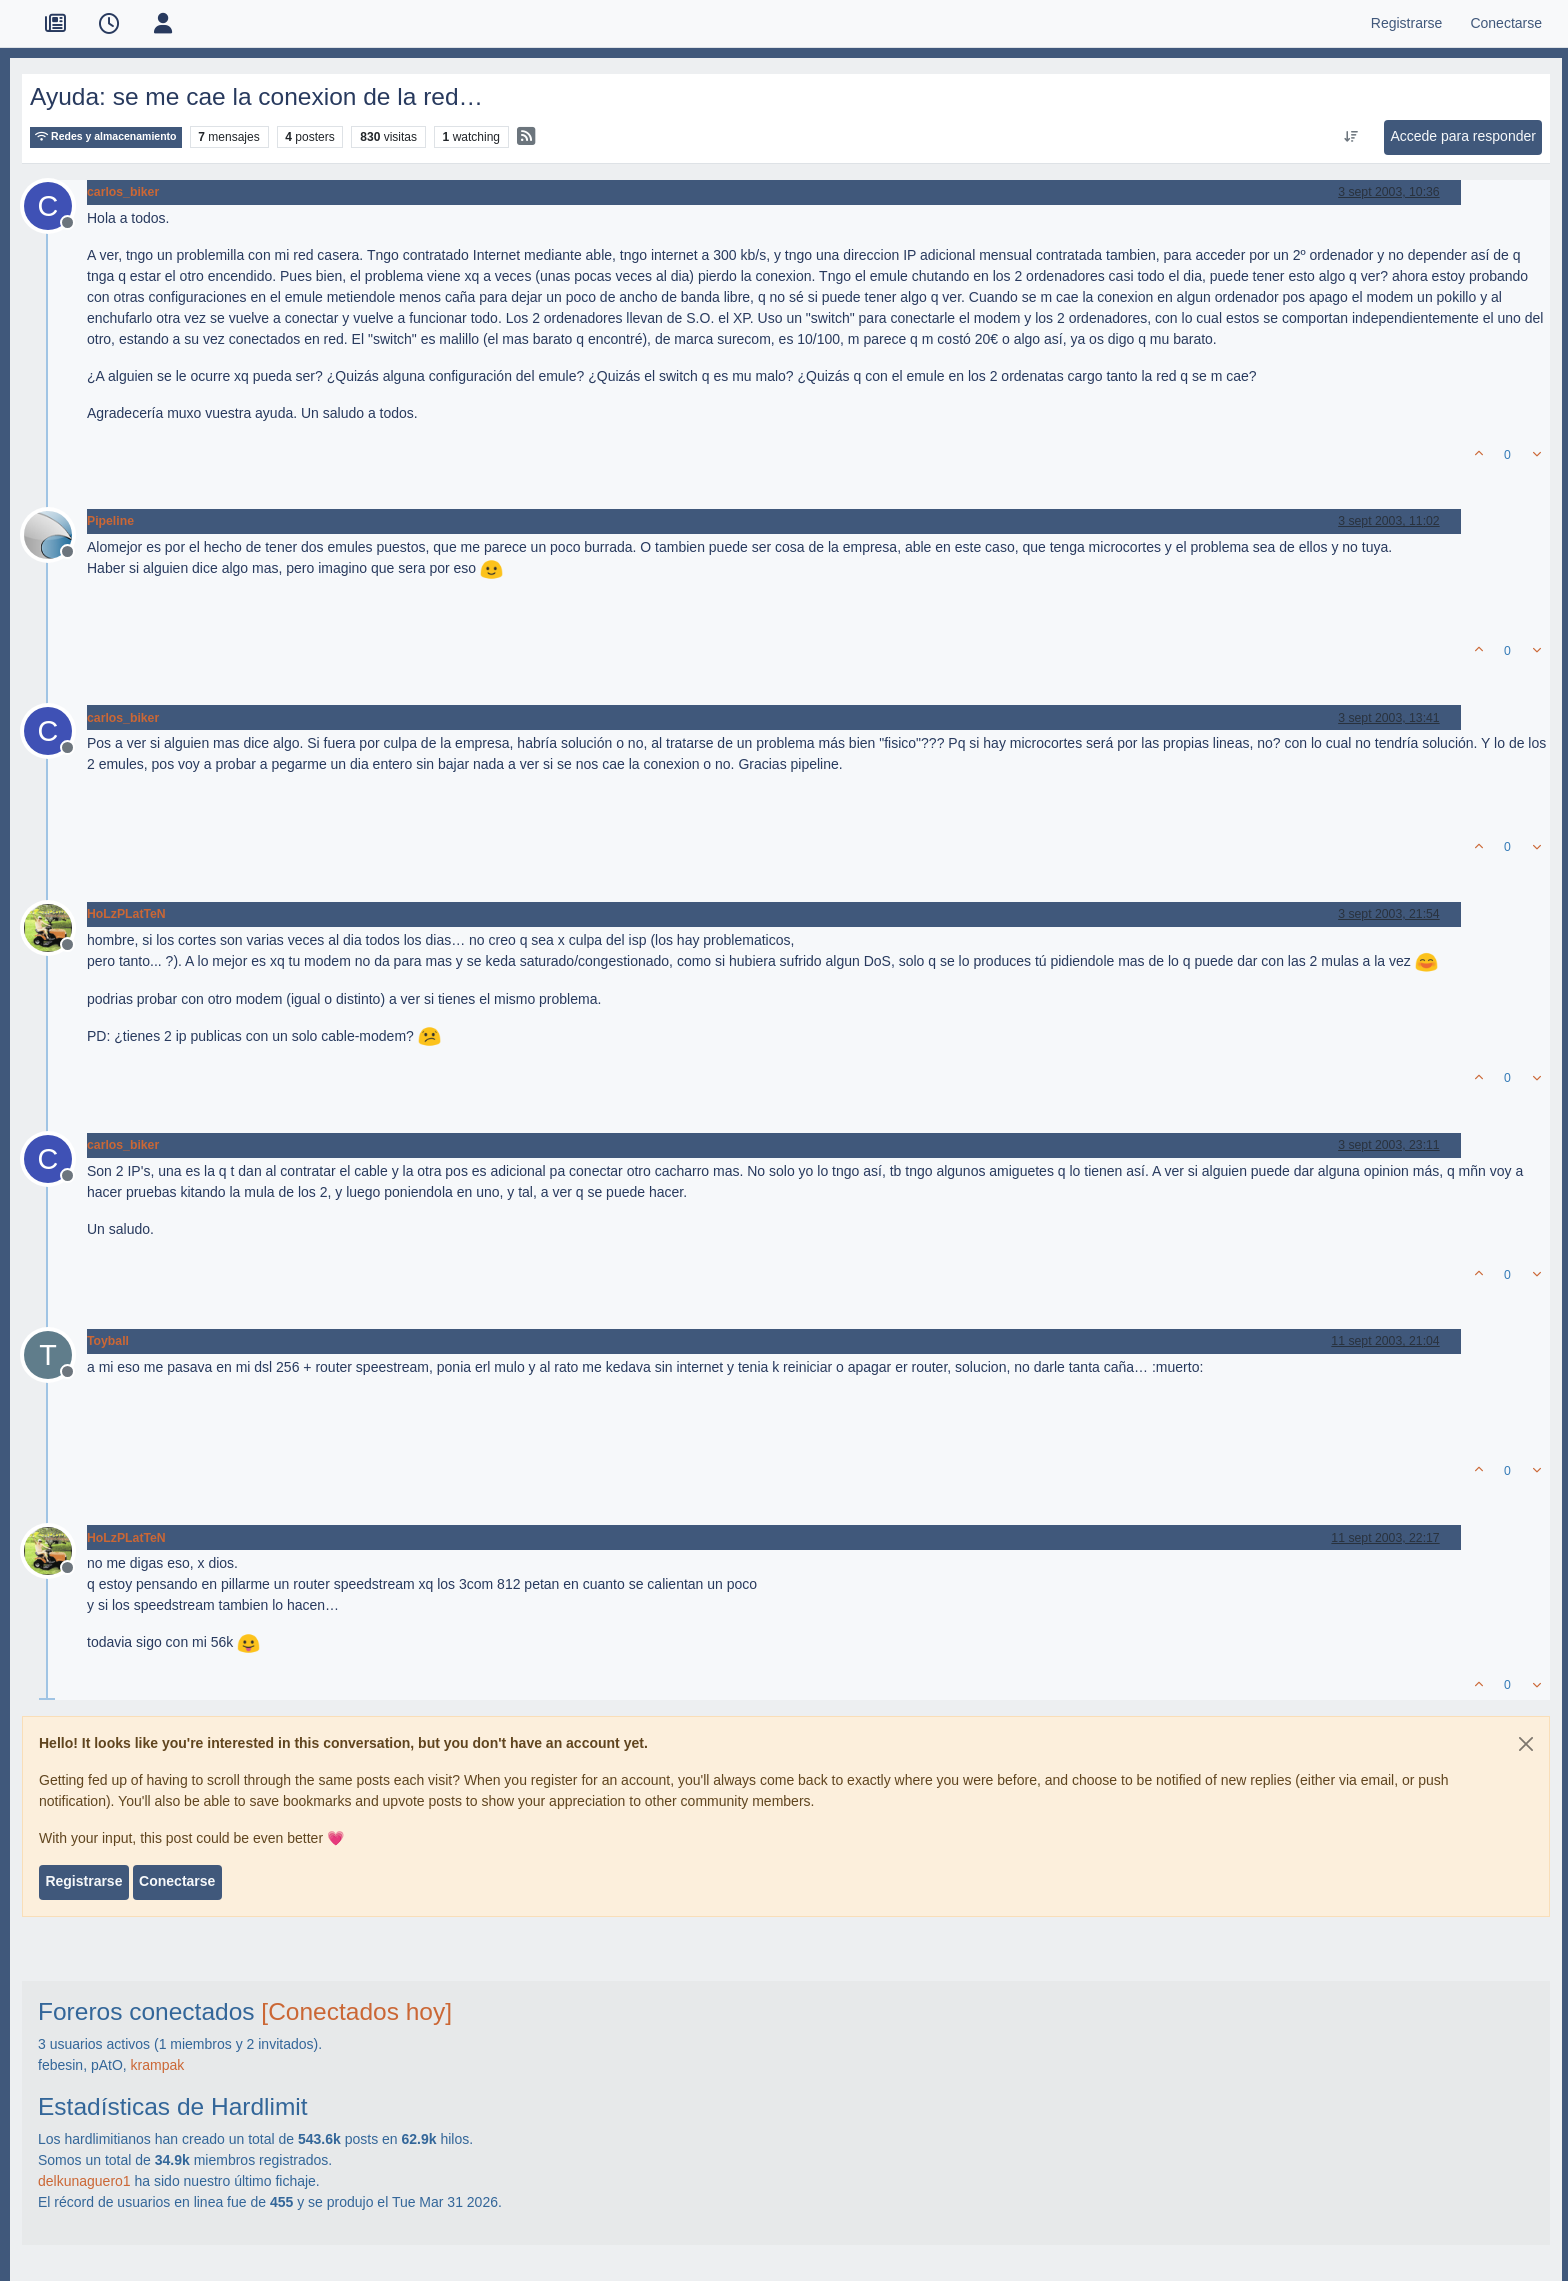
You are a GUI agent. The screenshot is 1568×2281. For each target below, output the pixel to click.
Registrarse (83, 1881)
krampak (158, 2065)
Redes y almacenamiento (106, 136)
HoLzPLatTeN (126, 914)
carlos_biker (123, 192)
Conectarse (177, 1881)
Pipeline (110, 521)
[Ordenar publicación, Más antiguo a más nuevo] (1351, 137)
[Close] (1526, 1744)
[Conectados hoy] (356, 2011)
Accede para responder (1463, 136)
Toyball (108, 1341)
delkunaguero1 (84, 2181)
